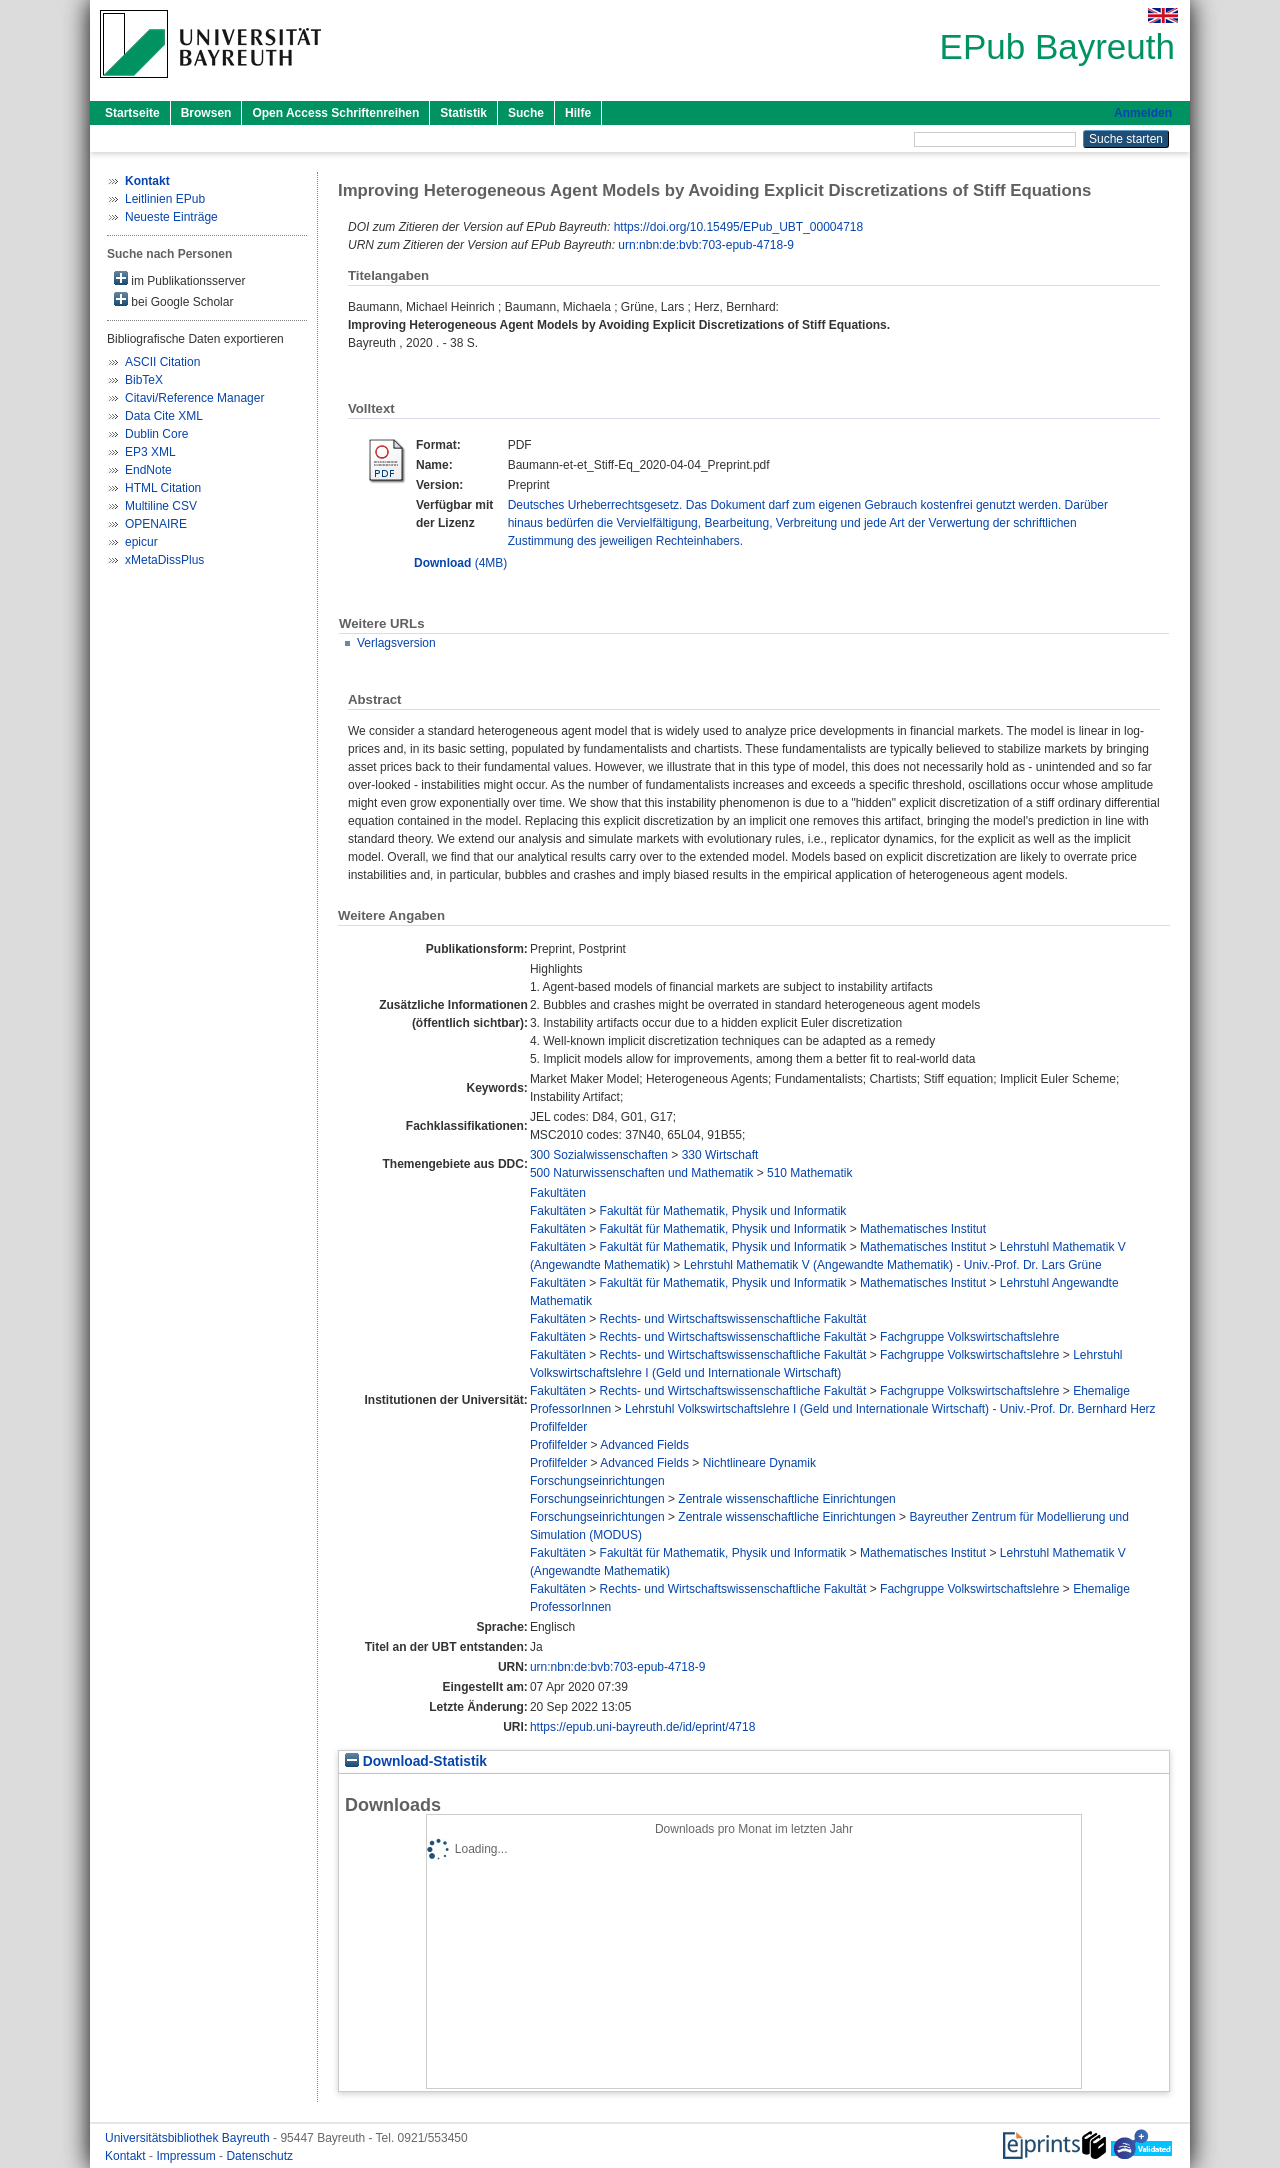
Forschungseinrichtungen (597, 1481)
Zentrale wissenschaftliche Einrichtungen (786, 1499)
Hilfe (578, 113)
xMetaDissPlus (164, 560)
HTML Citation (163, 488)
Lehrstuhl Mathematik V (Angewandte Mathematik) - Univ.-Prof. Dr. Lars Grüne (893, 1265)
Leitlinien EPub (165, 199)
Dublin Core (156, 434)
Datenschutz (259, 2156)
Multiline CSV (161, 506)
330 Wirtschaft (720, 1155)
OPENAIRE (156, 524)
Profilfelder (558, 1427)
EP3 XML (150, 452)
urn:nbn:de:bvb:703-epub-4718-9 (705, 245)
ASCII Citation (162, 362)
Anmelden (1143, 113)
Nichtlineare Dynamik (759, 1463)
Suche (526, 113)
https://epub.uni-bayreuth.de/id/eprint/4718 (643, 1727)
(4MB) (460, 563)
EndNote (148, 470)
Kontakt (127, 2156)
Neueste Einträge (171, 217)
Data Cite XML (164, 416)
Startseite (132, 113)
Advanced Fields (644, 1445)
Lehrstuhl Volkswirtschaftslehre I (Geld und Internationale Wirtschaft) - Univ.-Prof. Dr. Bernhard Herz (890, 1409)
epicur (141, 542)
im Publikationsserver (179, 279)
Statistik (463, 113)
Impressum (187, 2156)
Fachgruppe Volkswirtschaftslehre (969, 1337)
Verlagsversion (396, 643)
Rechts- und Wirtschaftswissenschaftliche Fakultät (733, 1319)
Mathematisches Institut (923, 1229)
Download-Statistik (416, 1761)
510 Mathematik (809, 1173)
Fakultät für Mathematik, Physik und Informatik (723, 1211)
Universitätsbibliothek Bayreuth (189, 2138)
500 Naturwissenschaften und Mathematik (641, 1173)
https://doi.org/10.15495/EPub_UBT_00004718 (739, 227)
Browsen (206, 113)
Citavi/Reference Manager (194, 398)
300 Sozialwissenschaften (599, 1155)
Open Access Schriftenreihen (335, 113)
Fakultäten (558, 1193)
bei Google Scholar (173, 300)
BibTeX (144, 380)
